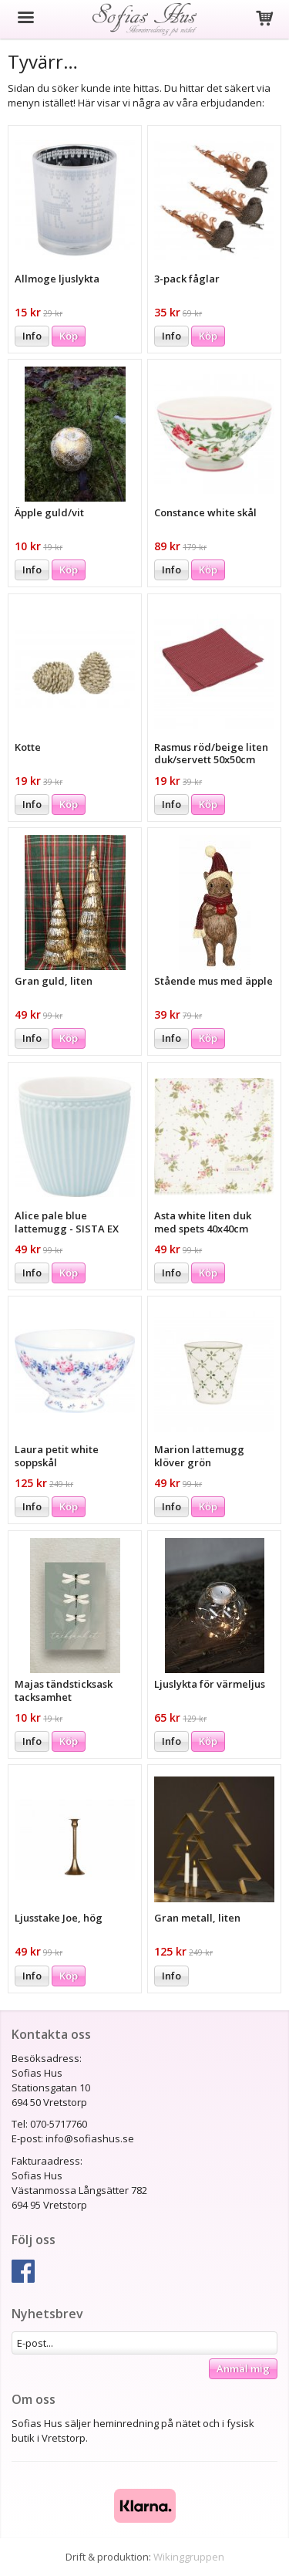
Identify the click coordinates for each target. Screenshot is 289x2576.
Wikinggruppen (188, 2557)
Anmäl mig (243, 2368)
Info (32, 336)
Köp (68, 336)
